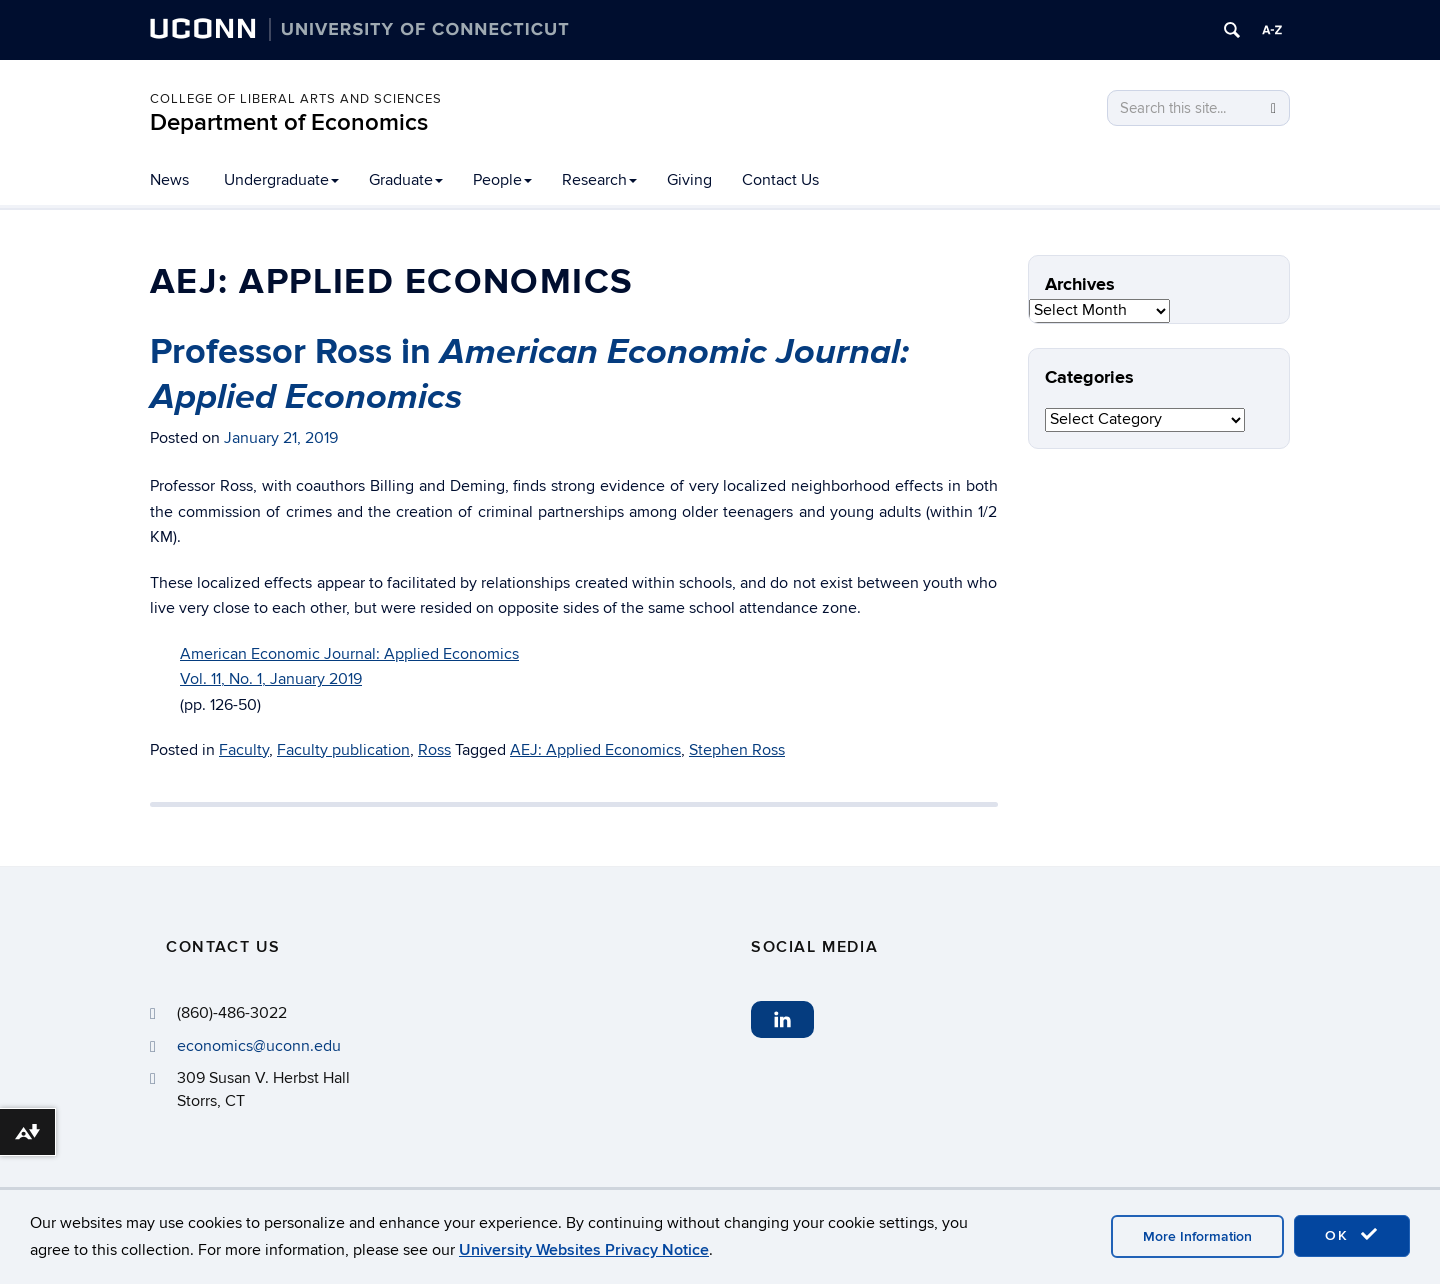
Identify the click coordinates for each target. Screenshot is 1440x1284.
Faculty (244, 750)
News (169, 180)
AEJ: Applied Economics (595, 750)
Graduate (406, 180)
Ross (434, 750)
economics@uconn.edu (259, 1046)
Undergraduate (281, 180)
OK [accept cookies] (1352, 1235)
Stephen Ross (737, 750)
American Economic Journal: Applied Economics (349, 654)
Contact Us (780, 180)
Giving (689, 180)
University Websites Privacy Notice (584, 1250)
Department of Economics (289, 122)
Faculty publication (343, 750)
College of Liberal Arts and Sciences (296, 99)
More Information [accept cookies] (1197, 1236)
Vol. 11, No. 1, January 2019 (271, 679)
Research (599, 180)
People (502, 180)
